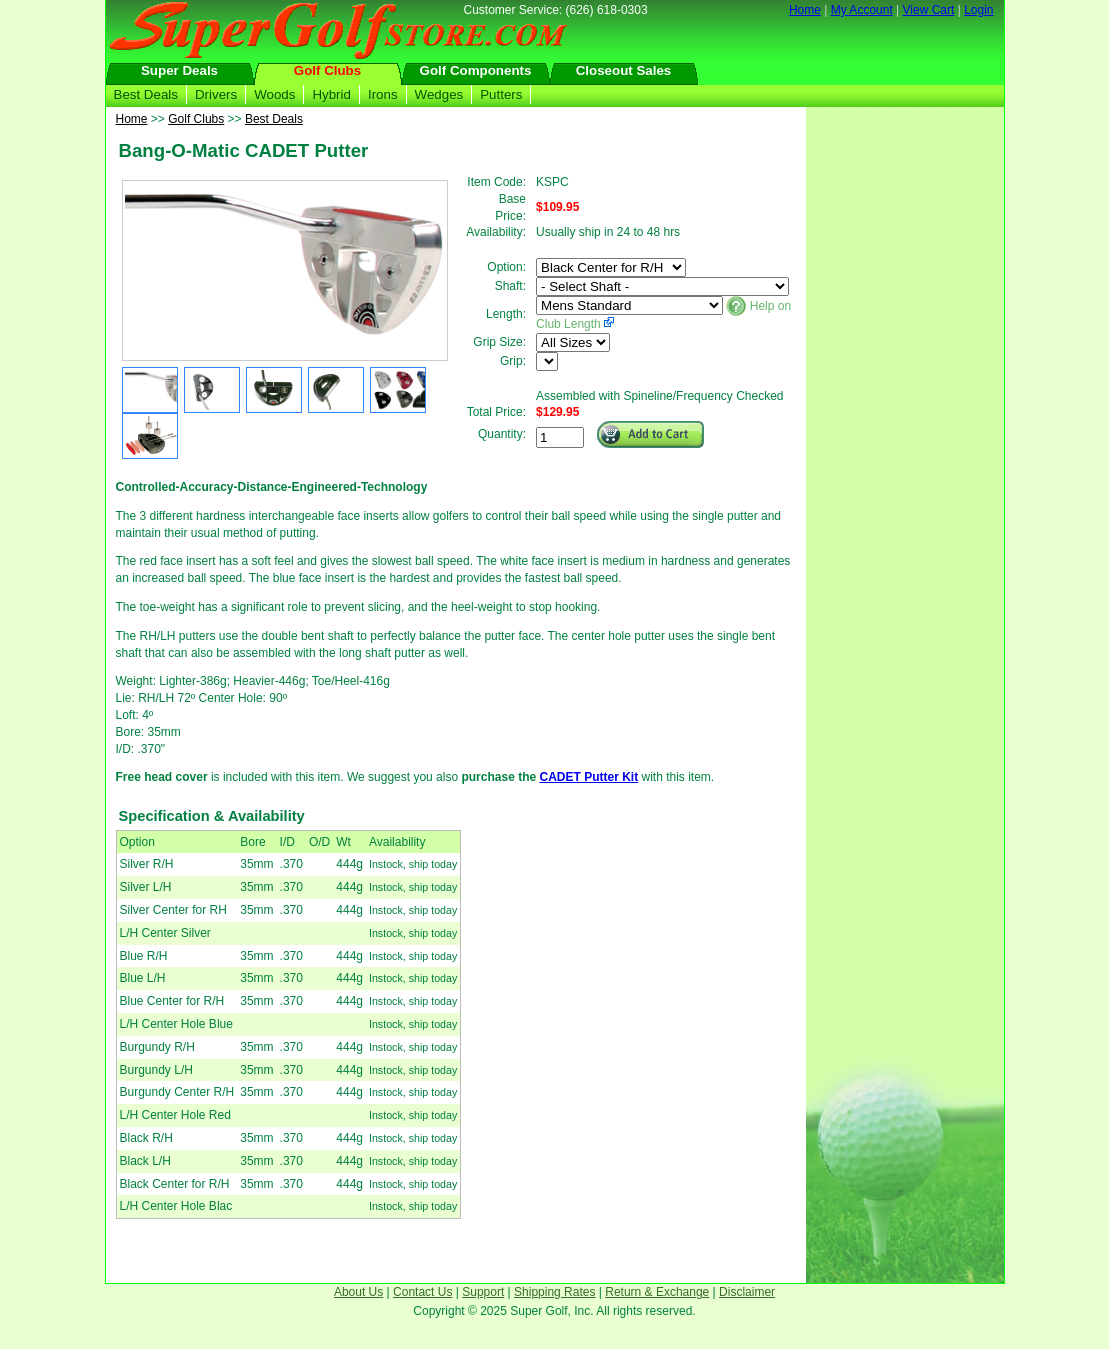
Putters (501, 94)
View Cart (929, 10)
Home (805, 10)
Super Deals (179, 70)
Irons (383, 94)
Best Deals (146, 94)
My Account (862, 10)
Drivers (216, 94)
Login (978, 10)
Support (483, 1292)
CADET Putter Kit (588, 777)
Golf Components (476, 70)
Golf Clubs (327, 70)
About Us (358, 1292)
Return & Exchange (657, 1292)
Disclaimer (747, 1292)
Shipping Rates (554, 1292)
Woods (274, 94)
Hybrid (331, 94)
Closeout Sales (624, 70)
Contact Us (422, 1292)
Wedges (439, 94)
